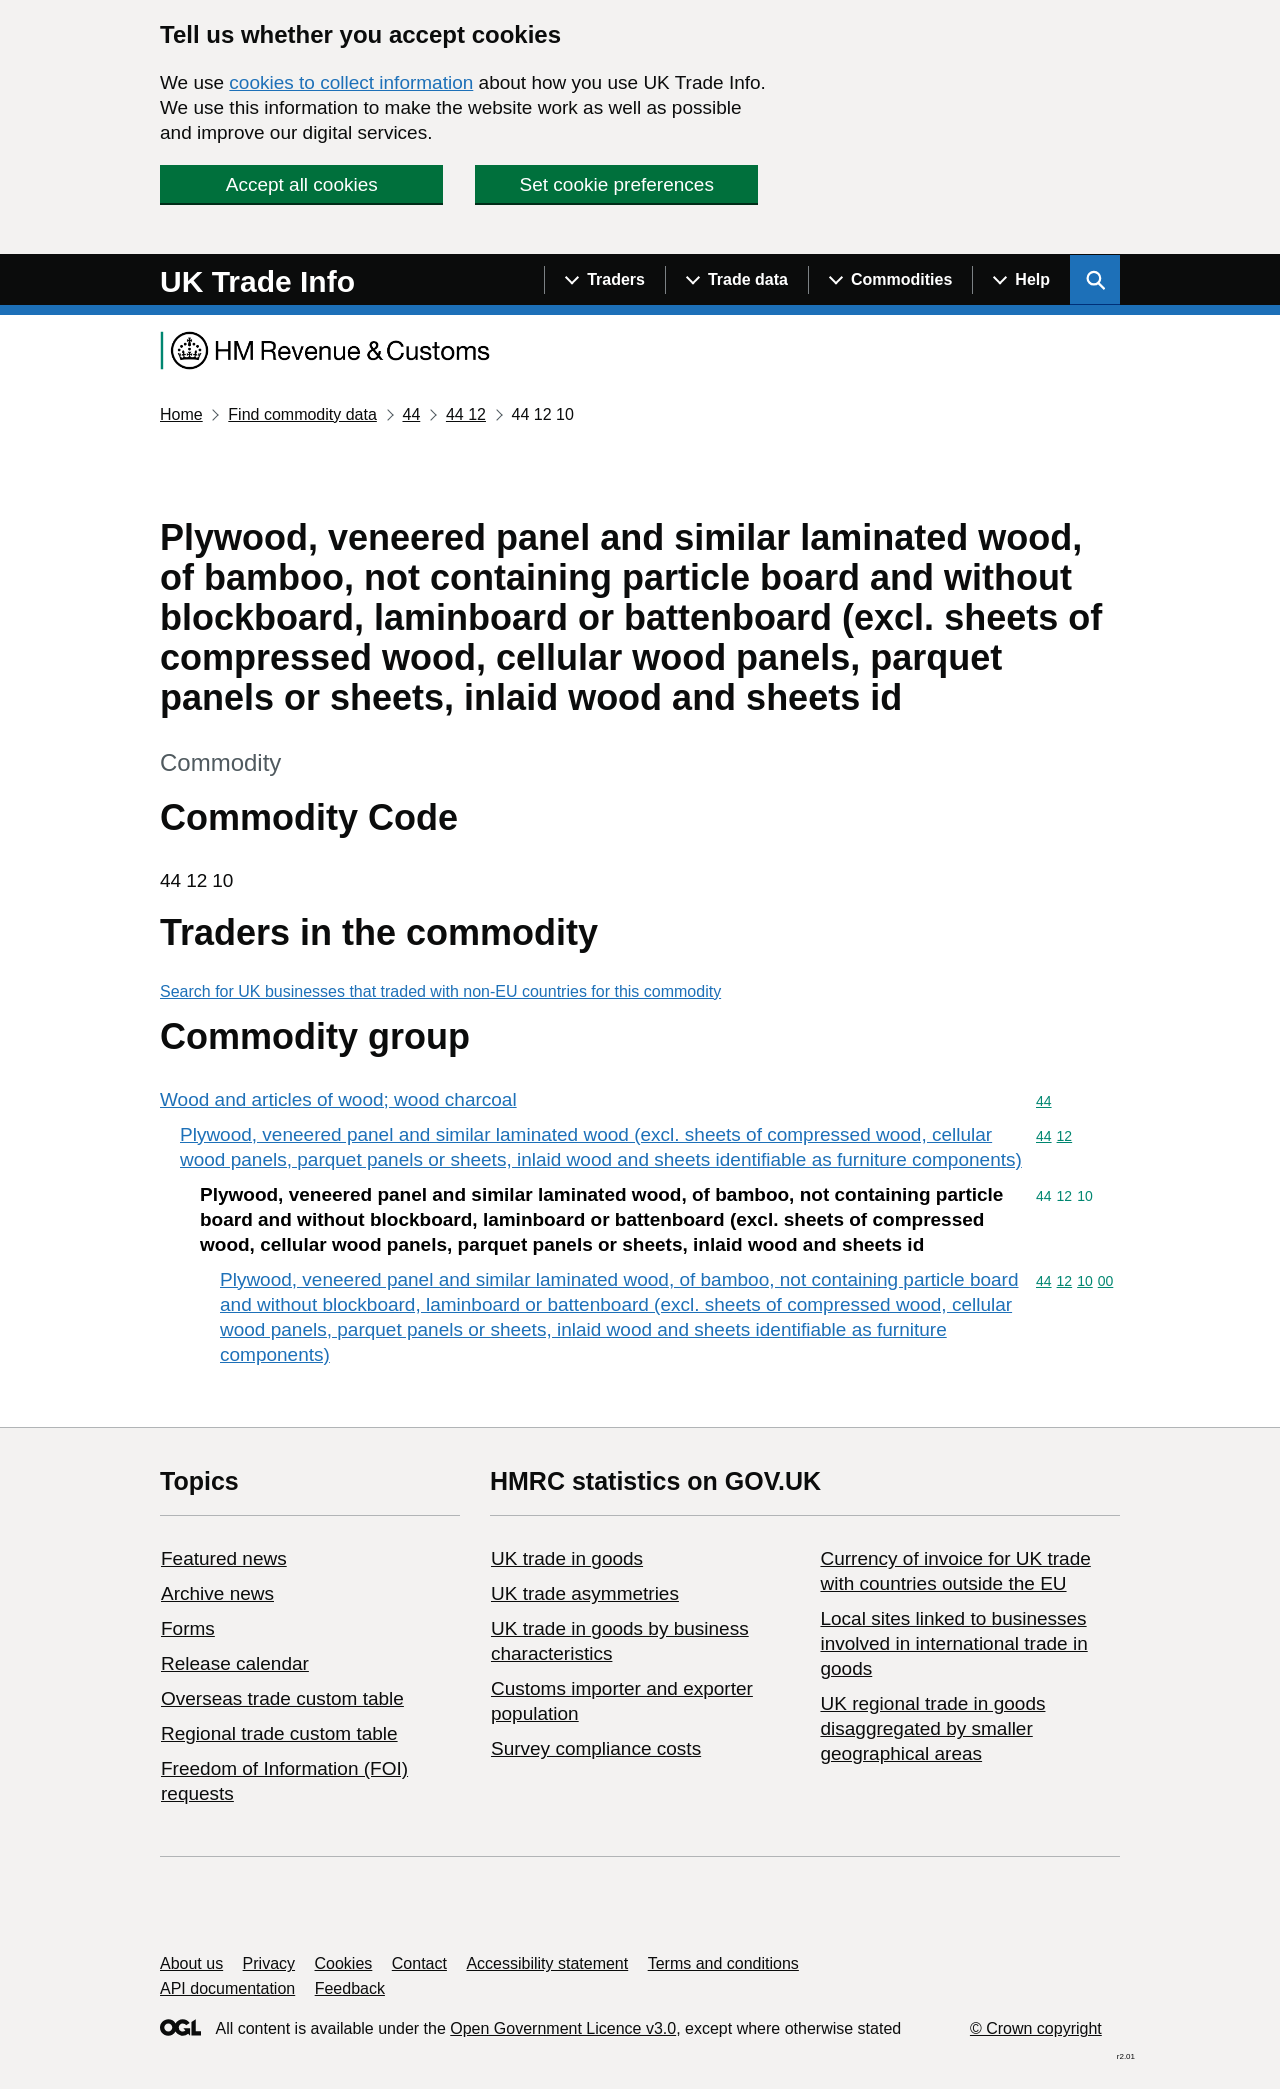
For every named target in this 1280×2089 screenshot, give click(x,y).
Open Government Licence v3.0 (563, 2028)
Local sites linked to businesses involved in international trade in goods (953, 1643)
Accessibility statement (547, 1963)
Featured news (224, 1558)
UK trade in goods (567, 1558)
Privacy (269, 1963)
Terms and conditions (723, 1963)
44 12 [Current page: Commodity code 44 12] (466, 414)
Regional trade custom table (279, 1733)
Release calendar (235, 1663)
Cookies (344, 1963)
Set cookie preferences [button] (617, 184)
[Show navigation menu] (604, 280)
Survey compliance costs (596, 1748)
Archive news (217, 1593)
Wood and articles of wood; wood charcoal (338, 1099)
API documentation (227, 1988)
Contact (419, 1963)
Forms (188, 1628)
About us (191, 1963)
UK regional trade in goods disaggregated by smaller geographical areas (932, 1728)
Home (181, 414)
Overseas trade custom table (282, 1698)
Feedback (350, 1988)
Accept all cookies (302, 184)
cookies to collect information (351, 82)
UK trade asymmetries (585, 1593)
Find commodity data (302, 414)
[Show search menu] (1095, 280)
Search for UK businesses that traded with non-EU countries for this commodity (440, 991)
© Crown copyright (1036, 2028)
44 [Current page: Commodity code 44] (411, 414)
